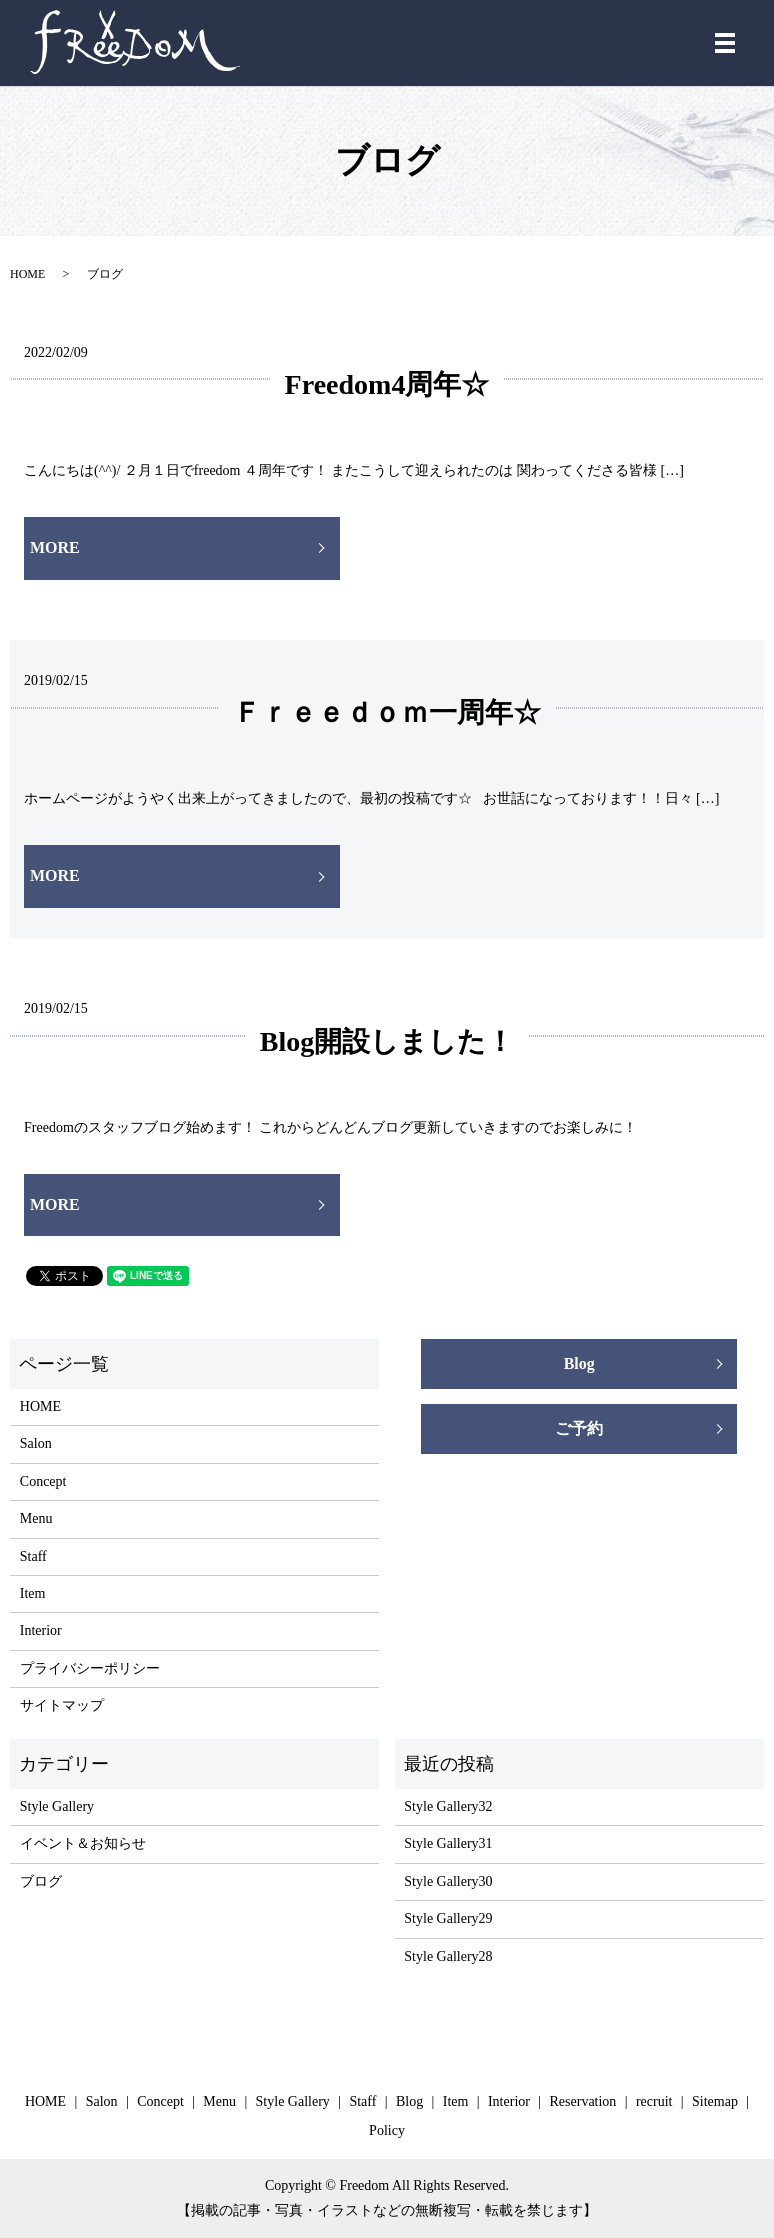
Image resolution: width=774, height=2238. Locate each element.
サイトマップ (62, 1705)
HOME (27, 274)
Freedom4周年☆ (387, 384)
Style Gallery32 (448, 1806)
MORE (55, 547)
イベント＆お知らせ (83, 1843)
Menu (36, 1518)
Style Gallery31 (448, 1843)
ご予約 (579, 1428)
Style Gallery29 (448, 1918)
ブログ (41, 1881)
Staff (33, 1556)
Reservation (583, 2101)
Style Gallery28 (448, 1956)
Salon (36, 1443)
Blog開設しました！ (387, 1041)
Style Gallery (57, 1806)
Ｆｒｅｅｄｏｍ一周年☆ (387, 712)
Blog (579, 1363)
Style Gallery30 (448, 1881)
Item (33, 1593)
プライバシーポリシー (90, 1668)
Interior (41, 1630)
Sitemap (715, 2101)
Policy (387, 2130)
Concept (43, 1481)
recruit (654, 2101)
